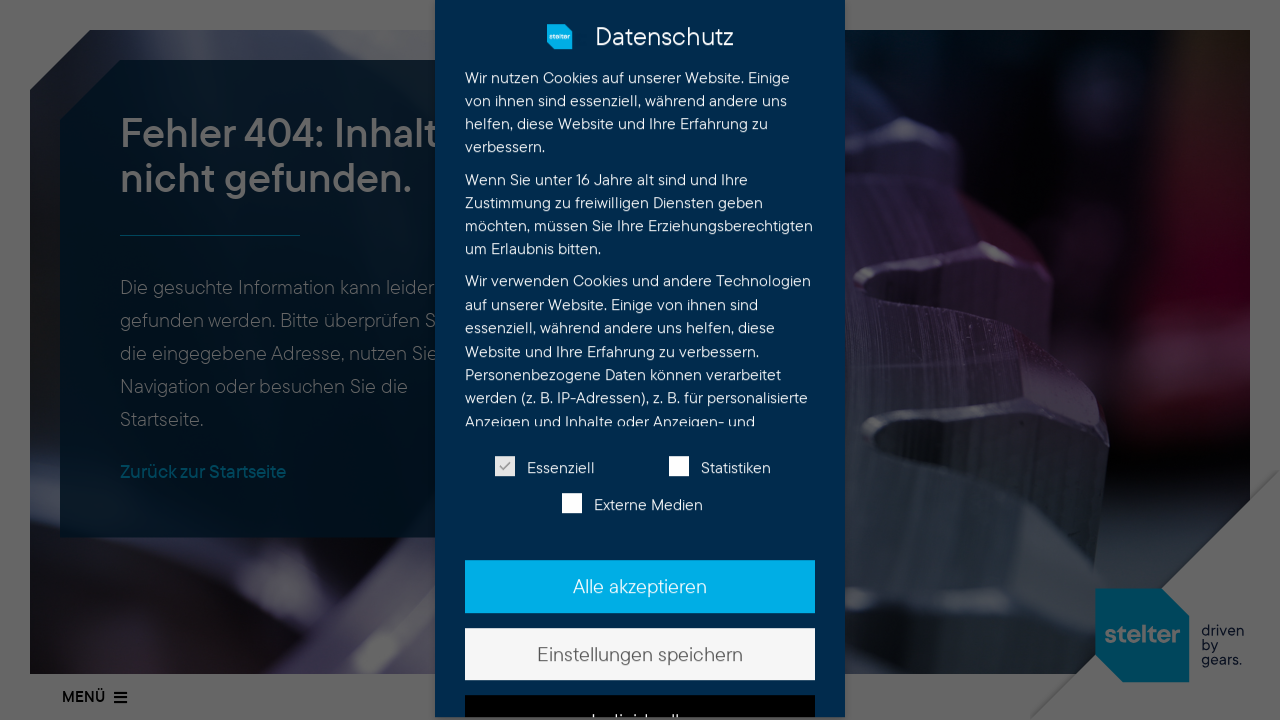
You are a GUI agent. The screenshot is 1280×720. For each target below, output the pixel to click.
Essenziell (545, 453)
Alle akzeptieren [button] (640, 572)
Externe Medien (632, 490)
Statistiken (720, 453)
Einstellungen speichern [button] (640, 639)
